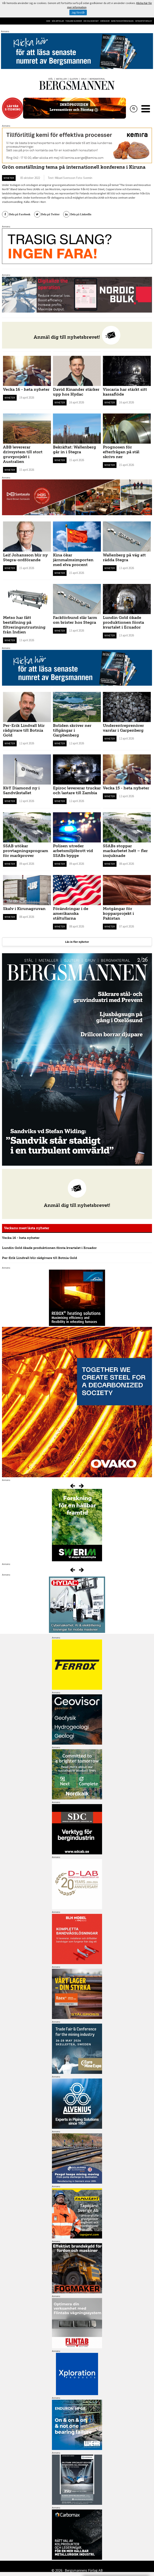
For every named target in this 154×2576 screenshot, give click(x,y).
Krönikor (104, 21)
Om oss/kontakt (91, 21)
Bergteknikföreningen (122, 21)
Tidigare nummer (73, 21)
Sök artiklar (58, 21)
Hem (48, 21)
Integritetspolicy (143, 21)
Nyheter (9, 178)
